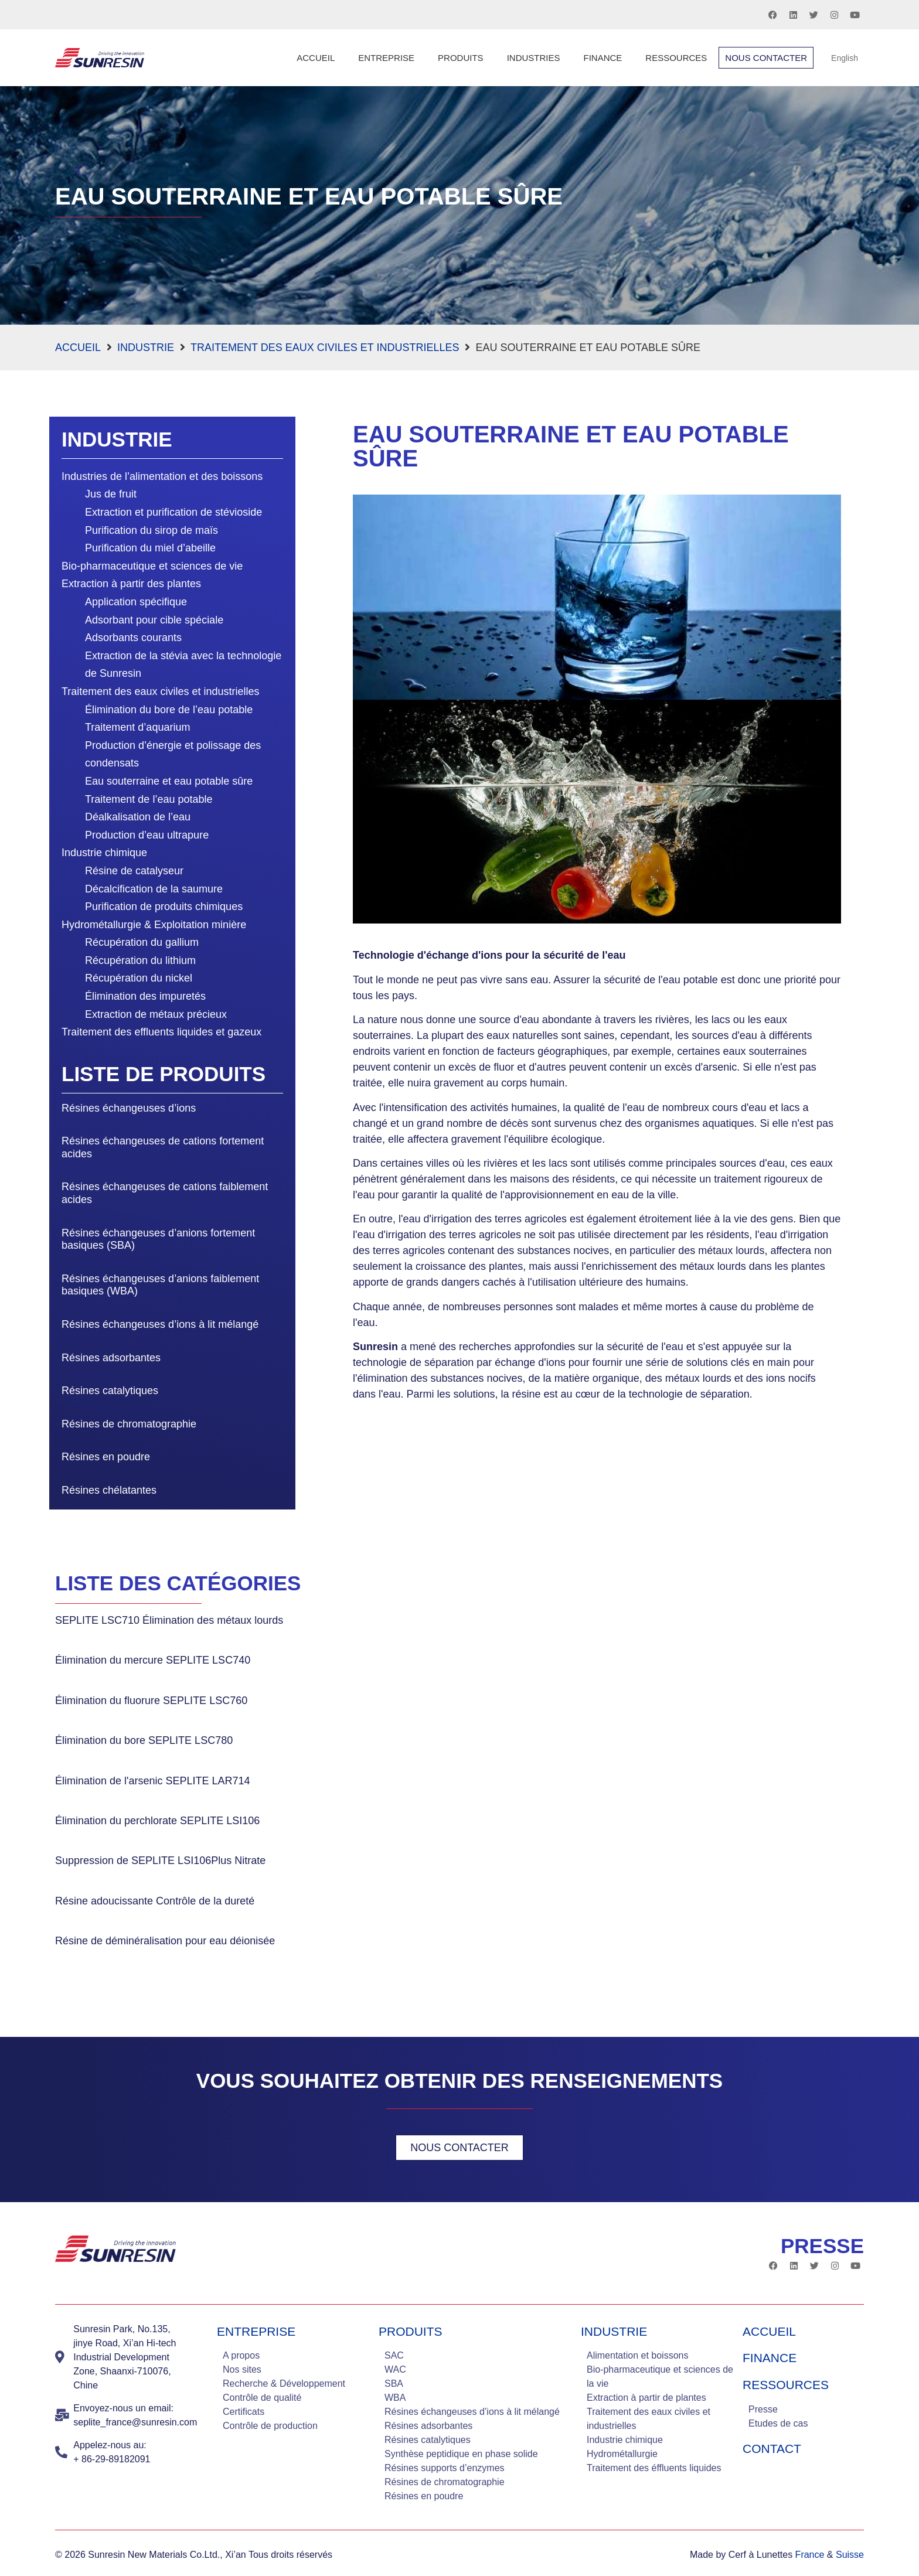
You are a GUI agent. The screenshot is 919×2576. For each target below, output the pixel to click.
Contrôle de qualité (262, 2398)
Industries (533, 58)
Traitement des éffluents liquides (654, 2468)
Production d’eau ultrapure (147, 835)
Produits (461, 58)
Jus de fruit (111, 494)
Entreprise (386, 58)
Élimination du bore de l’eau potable (169, 709)
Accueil (316, 58)
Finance (602, 58)
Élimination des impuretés (145, 996)
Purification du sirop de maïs (151, 530)
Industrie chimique (104, 852)
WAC (395, 2369)
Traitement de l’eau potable (148, 799)
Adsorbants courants (133, 637)
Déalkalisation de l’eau (137, 817)
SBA (393, 2383)
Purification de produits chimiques (164, 906)
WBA (395, 2398)
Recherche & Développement (284, 2383)
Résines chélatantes (109, 1490)
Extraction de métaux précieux (156, 1014)
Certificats (243, 2412)
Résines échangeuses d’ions (129, 1108)
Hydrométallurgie (622, 2454)
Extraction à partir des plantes (131, 584)
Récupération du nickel (138, 978)
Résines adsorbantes (111, 1358)
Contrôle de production (270, 2426)
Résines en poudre (106, 1457)
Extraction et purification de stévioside (173, 512)
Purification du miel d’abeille (150, 548)
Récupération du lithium (140, 960)
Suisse (850, 2555)
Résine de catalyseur (134, 871)
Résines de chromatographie (129, 1424)
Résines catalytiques (110, 1390)
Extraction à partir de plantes (646, 2398)
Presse (763, 2409)
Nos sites (242, 2369)
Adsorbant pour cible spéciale (154, 620)
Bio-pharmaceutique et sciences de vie (152, 566)
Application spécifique (136, 602)
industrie (614, 2331)
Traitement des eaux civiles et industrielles (324, 347)
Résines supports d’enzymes (444, 2468)
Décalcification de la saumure (154, 889)
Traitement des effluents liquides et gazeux (161, 1032)
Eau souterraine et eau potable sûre (169, 781)
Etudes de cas (778, 2423)
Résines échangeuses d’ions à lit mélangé (160, 1324)
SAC (394, 2355)
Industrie (145, 347)
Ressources (676, 58)
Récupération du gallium (142, 942)
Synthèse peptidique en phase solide (461, 2454)
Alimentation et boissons (637, 2355)
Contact (772, 2448)
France (810, 2555)
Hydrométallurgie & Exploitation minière (154, 925)
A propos (241, 2355)
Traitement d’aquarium (137, 727)
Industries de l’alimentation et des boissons (162, 476)
